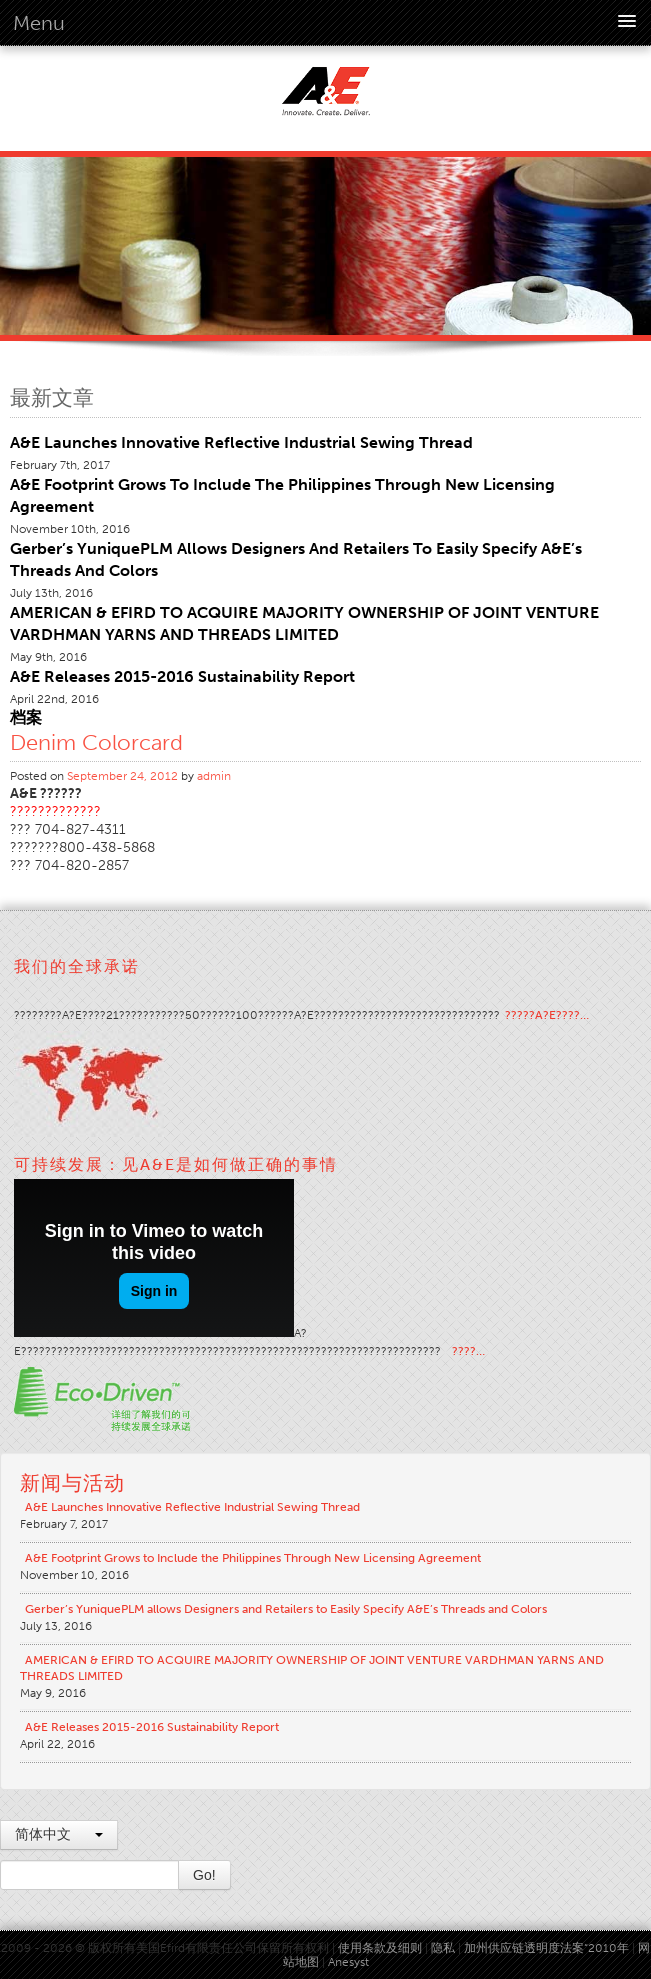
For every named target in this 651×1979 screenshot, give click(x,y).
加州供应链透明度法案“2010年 (546, 1948)
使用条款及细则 (380, 1948)
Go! (204, 1875)
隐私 (443, 1948)
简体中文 (59, 1834)
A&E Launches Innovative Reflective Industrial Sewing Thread (241, 442)
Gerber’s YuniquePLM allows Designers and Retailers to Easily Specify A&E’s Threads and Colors (286, 1609)
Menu (39, 23)
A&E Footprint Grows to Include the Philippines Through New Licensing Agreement (253, 1558)
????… (468, 1351)
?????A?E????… (547, 1015)
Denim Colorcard (96, 742)
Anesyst (348, 1962)
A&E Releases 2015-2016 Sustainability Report (182, 676)
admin (214, 776)
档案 (26, 717)
